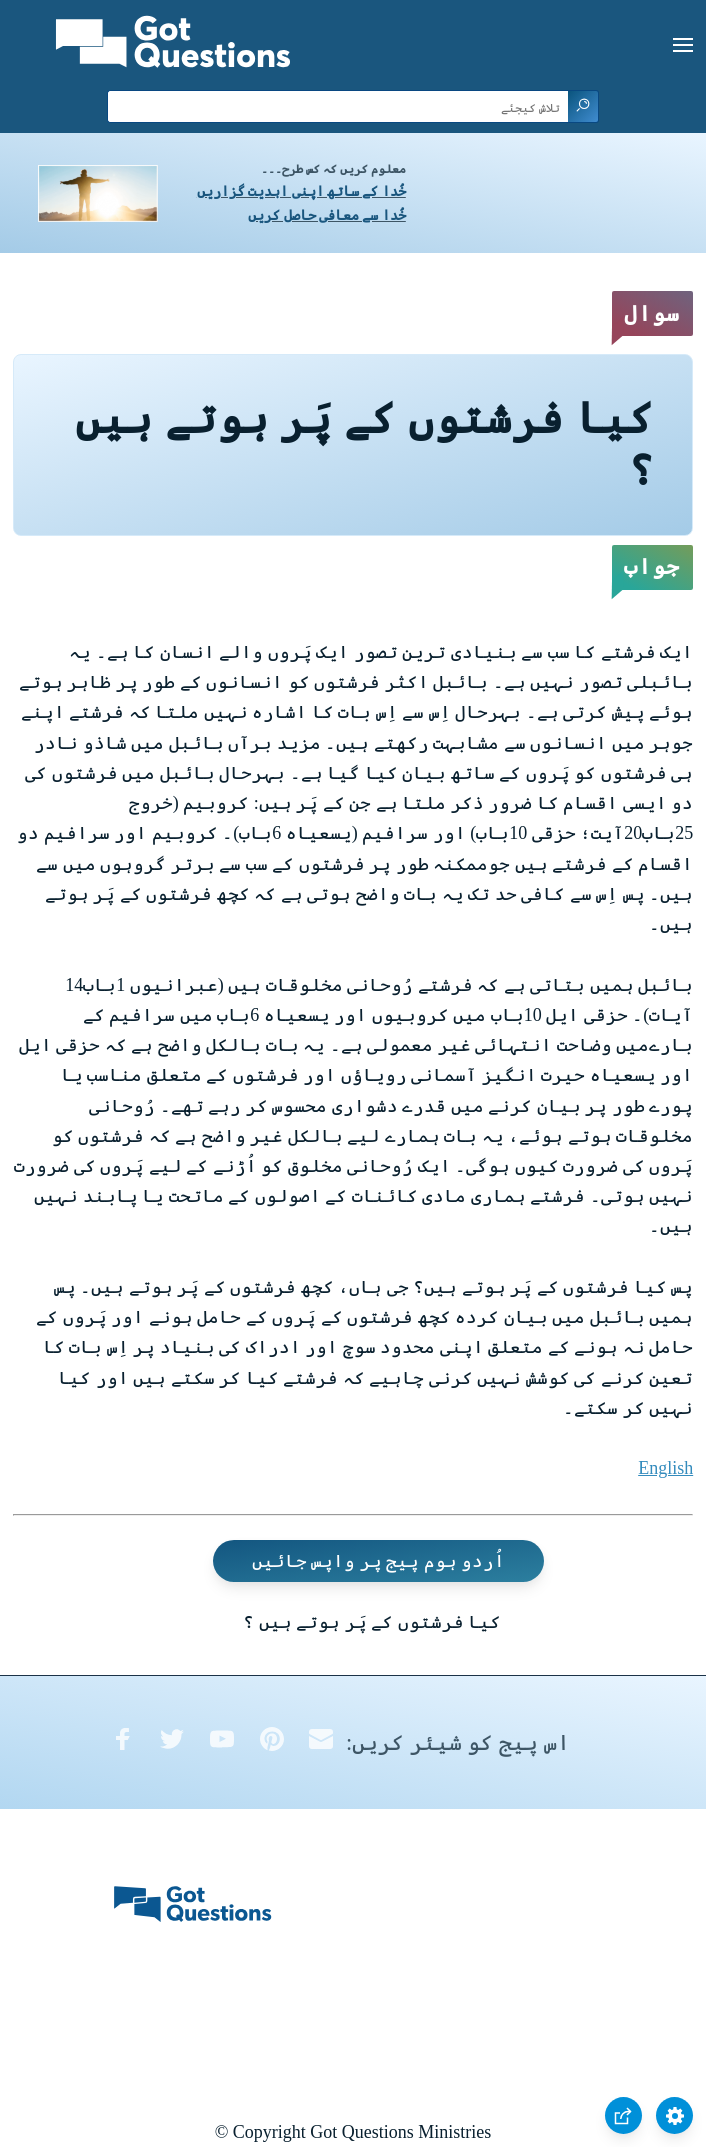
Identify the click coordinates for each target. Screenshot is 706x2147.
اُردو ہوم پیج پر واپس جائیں (379, 1561)
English (665, 1468)
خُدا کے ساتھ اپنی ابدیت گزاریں (301, 191)
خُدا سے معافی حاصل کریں (327, 215)
